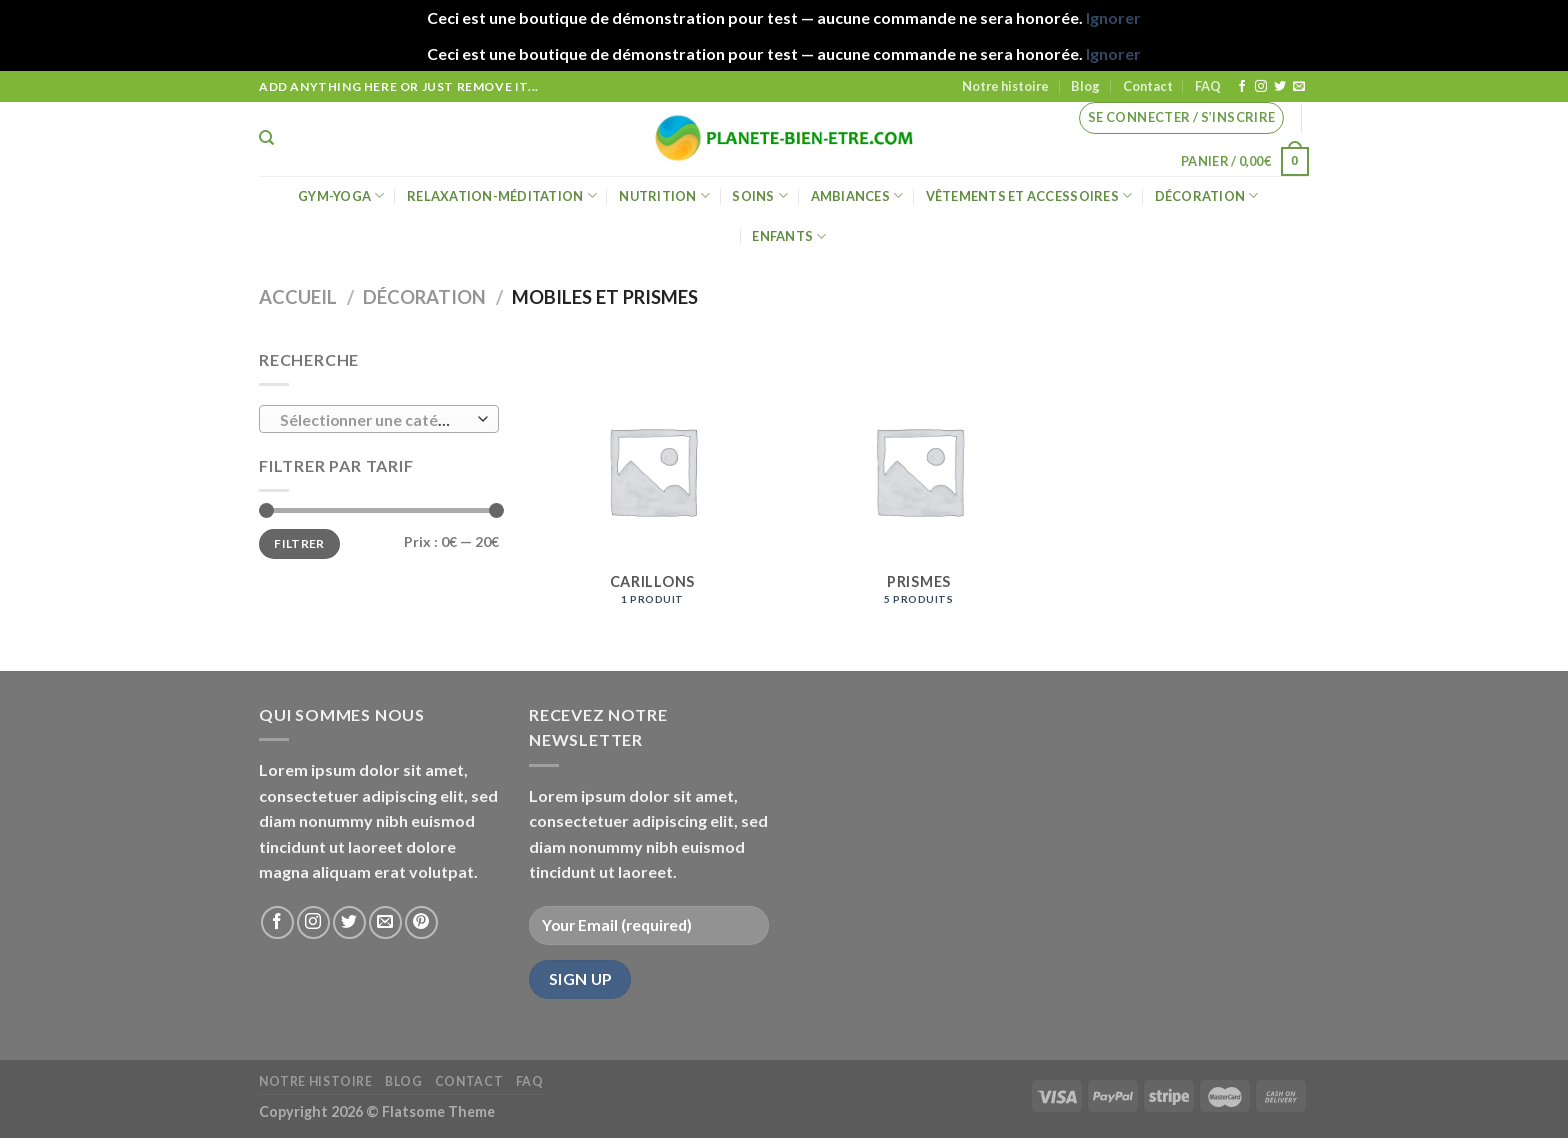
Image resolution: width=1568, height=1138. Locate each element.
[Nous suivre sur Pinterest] (421, 922)
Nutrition (664, 195)
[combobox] (379, 419)
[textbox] (374, 420)
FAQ (1208, 86)
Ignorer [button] (1113, 17)
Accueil (298, 297)
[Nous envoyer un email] (1299, 87)
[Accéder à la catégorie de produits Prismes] (918, 484)
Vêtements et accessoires (1029, 195)
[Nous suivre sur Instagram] (1261, 87)
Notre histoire (1005, 86)
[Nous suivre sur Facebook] (1242, 87)
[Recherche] (266, 138)
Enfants (789, 236)
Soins (760, 195)
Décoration (1207, 195)
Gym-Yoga (341, 195)
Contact (1148, 86)
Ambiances (857, 195)
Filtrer (299, 543)
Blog (1085, 86)
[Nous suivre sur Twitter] (1280, 87)
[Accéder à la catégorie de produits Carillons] (652, 484)
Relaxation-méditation (502, 195)
